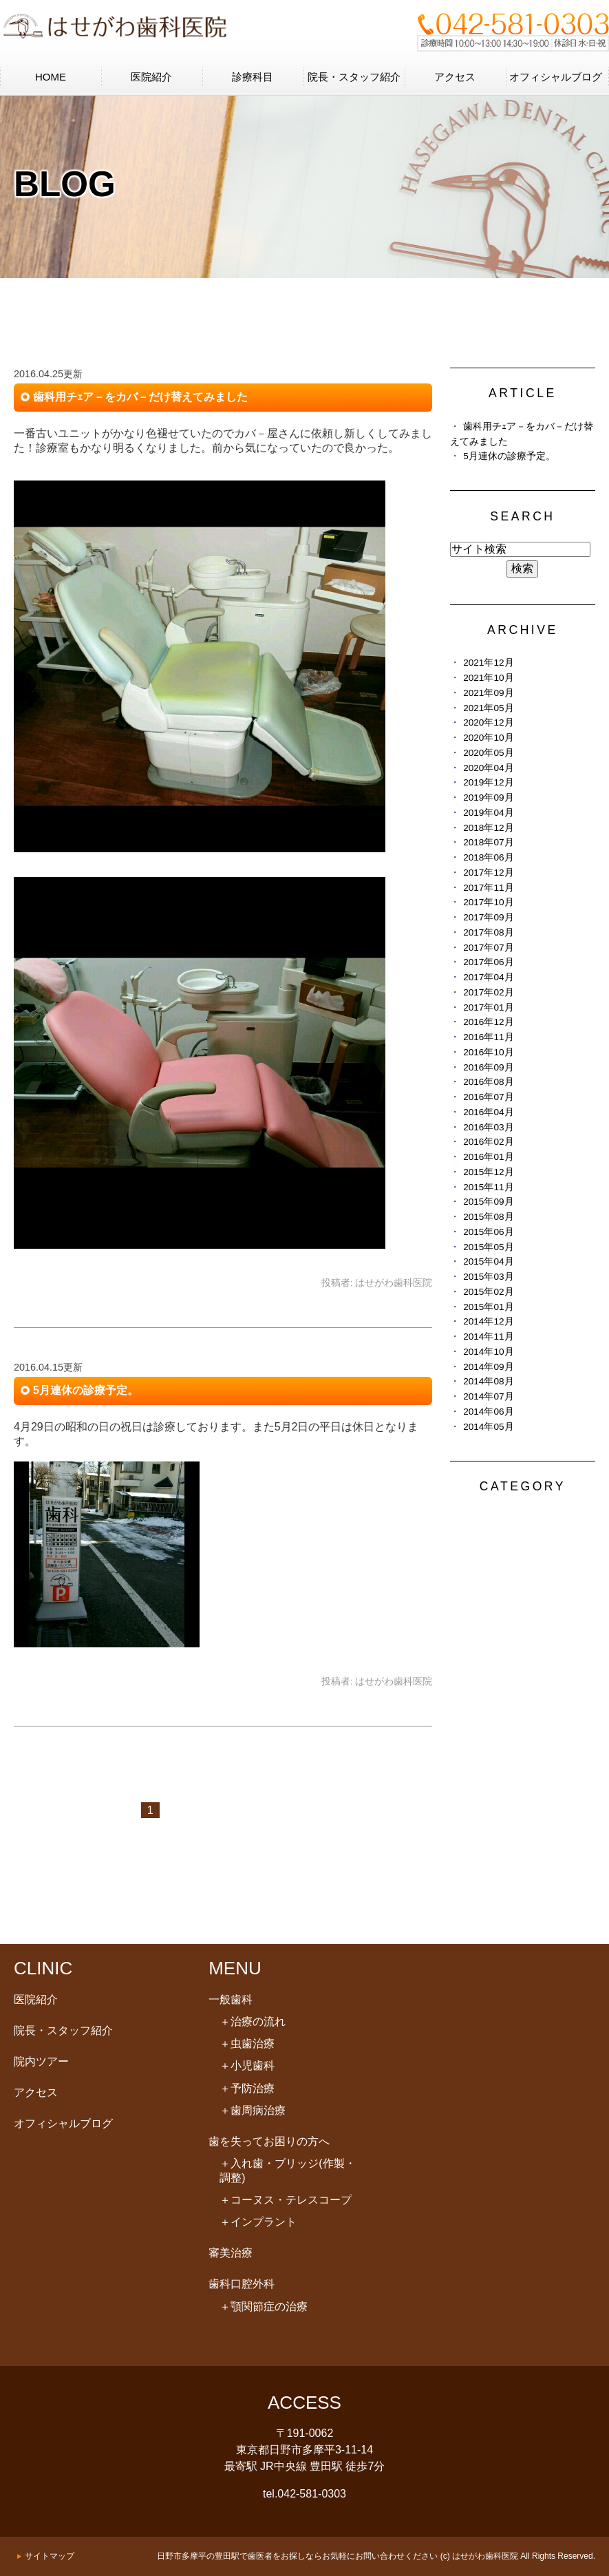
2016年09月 (488, 1067)
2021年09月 (488, 693)
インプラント (258, 2222)
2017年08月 (488, 932)
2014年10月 (488, 1352)
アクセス (455, 77)
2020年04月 (488, 768)
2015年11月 (488, 1187)
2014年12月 (488, 1321)
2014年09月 (488, 1367)
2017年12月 (488, 872)
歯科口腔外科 (242, 2284)
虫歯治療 (247, 2043)
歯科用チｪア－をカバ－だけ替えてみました (140, 397)
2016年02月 (488, 1142)
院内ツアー (41, 2061)
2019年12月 (488, 782)
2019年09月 (488, 797)
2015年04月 (488, 1261)
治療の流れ (253, 2021)
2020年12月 (488, 722)
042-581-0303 (311, 2494)
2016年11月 (488, 1037)
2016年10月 (488, 1052)
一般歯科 (231, 1999)
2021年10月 (488, 678)
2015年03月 (488, 1276)
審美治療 (231, 2253)
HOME (50, 77)
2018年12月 (488, 828)
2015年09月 (488, 1201)
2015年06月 (488, 1232)
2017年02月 (488, 992)
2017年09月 (488, 917)
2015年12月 (488, 1172)
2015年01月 (488, 1307)
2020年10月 (488, 737)
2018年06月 (488, 857)
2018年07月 (488, 842)
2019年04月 (488, 812)
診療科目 (252, 77)
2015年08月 (488, 1217)
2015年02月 (488, 1292)
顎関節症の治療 (264, 2306)
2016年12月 (488, 1022)
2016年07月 (488, 1097)
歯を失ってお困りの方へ (269, 2141)
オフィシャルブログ (555, 77)
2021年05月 (488, 708)
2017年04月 (488, 977)
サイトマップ (49, 2556)
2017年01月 (488, 1007)
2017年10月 (488, 902)
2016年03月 (488, 1127)
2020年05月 (488, 753)
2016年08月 (488, 1082)
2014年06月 (488, 1411)
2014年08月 (488, 1381)
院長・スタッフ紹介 (354, 77)
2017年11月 (488, 888)
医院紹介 (151, 77)
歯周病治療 (253, 2110)
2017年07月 (488, 947)
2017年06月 (488, 962)
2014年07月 (488, 1396)
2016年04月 (488, 1112)
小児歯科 (247, 2065)
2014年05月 (488, 1427)
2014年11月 (488, 1336)
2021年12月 (488, 662)
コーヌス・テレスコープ (286, 2200)
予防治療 (247, 2088)
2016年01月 (488, 1157)
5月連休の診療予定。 (85, 1390)
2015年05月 (488, 1247)
